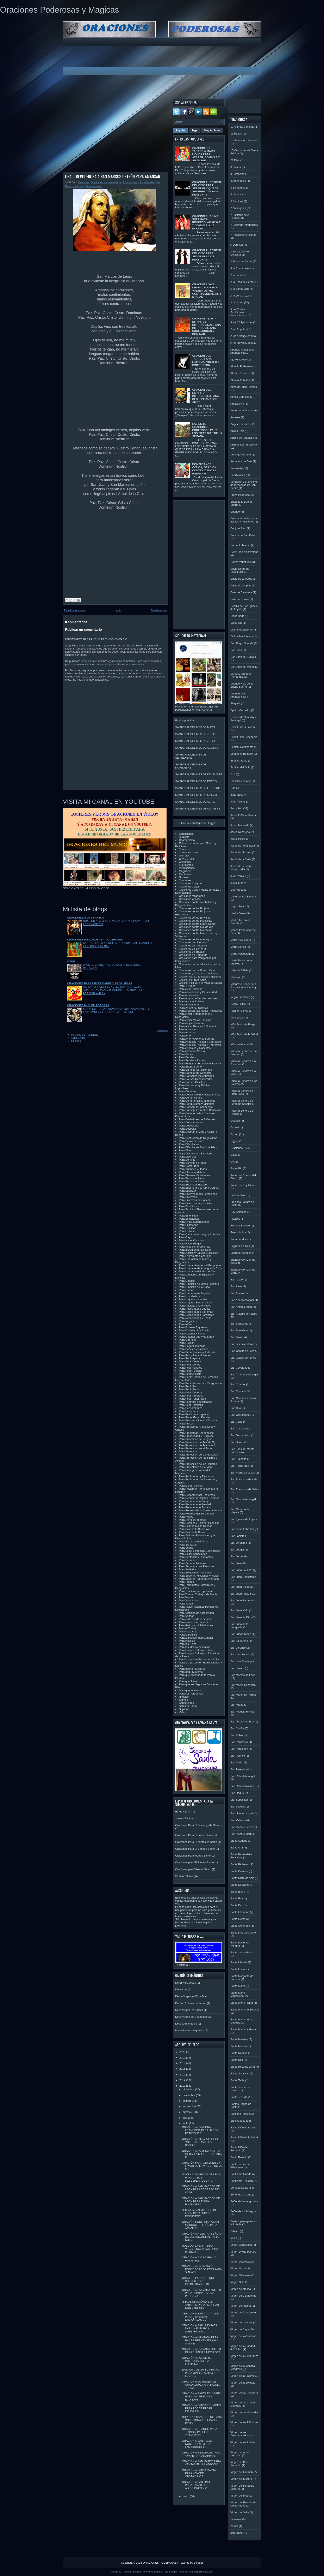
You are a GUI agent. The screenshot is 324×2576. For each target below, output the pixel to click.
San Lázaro (237, 1668)
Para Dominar (147, 182)
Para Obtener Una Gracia (194, 1330)
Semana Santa (188, 1706)
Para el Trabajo (188, 1628)
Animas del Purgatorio (243, 444)
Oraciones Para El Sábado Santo (195, 1848)
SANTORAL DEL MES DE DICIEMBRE (198, 774)
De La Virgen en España (189, 1996)
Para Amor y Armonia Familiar (197, 1038)
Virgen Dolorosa (240, 2261)
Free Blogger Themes (175, 2571)
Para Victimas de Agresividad (196, 1612)
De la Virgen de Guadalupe (191, 2016)
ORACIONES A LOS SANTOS (85, 917)
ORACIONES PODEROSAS (160, 2562)
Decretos (184, 855)
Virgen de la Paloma (242, 2375)
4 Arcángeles (238, 180)
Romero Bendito (240, 1225)
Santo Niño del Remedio (239, 2149)
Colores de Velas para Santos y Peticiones (243, 520)
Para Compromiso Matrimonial (197, 1100)
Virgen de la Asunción (243, 2336)
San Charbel (237, 1384)
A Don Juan (237, 244)
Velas (182, 1712)
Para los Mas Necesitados (194, 1647)
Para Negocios (188, 1321)
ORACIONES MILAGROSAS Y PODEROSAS (95, 939)
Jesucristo (236, 808)
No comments (94, 186)
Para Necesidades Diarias (194, 1308)
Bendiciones (186, 833)
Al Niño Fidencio (240, 373)
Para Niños (185, 1324)
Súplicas (184, 1709)
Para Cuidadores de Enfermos (197, 1119)
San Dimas (237, 1442)
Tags (194, 130)
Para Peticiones (188, 1411)
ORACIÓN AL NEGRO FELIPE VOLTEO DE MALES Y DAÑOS (200, 2142)
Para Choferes (187, 1091)
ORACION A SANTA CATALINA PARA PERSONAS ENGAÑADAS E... (200, 2316)
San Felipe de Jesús (242, 1472)
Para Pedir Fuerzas (190, 1370)
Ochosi (234, 1127)
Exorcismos (186, 864)
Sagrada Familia (240, 1246)
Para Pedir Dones (189, 1364)
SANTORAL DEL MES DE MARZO (196, 794)
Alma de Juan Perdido (243, 386)
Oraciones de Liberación (193, 942)
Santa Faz (236, 1905)
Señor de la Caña (240, 2194)
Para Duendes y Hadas (193, 1169)
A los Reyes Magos (241, 342)
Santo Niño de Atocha (243, 2127)
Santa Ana (236, 1847)
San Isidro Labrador (242, 1529)
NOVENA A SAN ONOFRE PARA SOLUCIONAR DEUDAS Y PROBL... (202, 2420)
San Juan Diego (240, 1586)
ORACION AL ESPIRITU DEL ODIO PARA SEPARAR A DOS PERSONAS (207, 255)
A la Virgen (236, 302)
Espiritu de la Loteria (242, 727)
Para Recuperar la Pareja (194, 1501)
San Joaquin (237, 1549)
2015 (182, 2074)
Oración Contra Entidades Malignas (200, 976)
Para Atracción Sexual (192, 1051)
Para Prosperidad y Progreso (196, 1436)
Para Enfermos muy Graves (195, 1203)
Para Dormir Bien (189, 1165)
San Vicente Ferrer (241, 1827)
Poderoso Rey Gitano (243, 1185)
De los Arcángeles (186, 2023)
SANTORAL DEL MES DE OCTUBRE (197, 808)
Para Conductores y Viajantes (196, 1103)
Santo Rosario (238, 2157)
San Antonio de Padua (243, 1313)
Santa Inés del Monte (243, 1932)
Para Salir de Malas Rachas (195, 1526)
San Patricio (237, 1755)
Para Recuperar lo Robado (195, 1507)
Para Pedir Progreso (191, 1395)
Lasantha (157, 2571)
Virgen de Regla (240, 2329)
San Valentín (237, 1820)
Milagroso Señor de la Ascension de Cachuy (243, 985)
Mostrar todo (162, 1030)
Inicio (118, 610)
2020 (182, 2052)
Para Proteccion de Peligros (195, 1439)
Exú (232, 774)
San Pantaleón (239, 1748)
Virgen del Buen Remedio (239, 2464)
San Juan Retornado (242, 1600)
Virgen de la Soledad (242, 2382)
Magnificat (185, 871)
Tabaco (234, 2231)
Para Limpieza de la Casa (194, 1287)
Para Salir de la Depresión (194, 1529)
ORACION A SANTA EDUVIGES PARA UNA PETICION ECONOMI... (201, 2396)
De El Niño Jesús (185, 1982)
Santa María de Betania (244, 2009)
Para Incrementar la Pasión (195, 1249)
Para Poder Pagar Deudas (194, 1417)
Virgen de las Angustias (244, 2392)
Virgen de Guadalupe (243, 2312)
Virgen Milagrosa (240, 2275)
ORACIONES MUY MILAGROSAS (88, 1005)
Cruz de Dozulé (239, 599)
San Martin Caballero (243, 1684)
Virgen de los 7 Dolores (244, 2422)
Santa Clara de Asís (242, 1877)
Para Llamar (186, 1290)
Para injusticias (188, 1631)
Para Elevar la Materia (192, 1172)
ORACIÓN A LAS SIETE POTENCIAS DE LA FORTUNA (196, 2361)
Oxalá (233, 1154)
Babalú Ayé (237, 468)
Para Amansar (130, 182)
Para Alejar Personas (191, 1023)
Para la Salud (187, 1640)
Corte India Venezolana (244, 552)
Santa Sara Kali (239, 2073)
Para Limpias (187, 1280)
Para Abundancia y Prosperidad (198, 992)
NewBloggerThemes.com (200, 2571)
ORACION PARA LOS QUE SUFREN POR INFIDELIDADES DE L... (198, 2281)
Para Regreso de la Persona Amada (200, 1510)
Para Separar (187, 1560)
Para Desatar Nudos (191, 1122)
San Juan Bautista (241, 1570)
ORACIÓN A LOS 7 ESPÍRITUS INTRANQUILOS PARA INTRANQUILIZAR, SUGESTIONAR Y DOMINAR (206, 326)
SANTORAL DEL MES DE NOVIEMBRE (190, 766)
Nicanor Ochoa (239, 1010)
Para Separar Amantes (192, 1563)
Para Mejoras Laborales (193, 1299)
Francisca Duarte (240, 781)
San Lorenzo (238, 1647)
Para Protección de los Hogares (198, 1463)
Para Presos (186, 1423)
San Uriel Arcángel (241, 1813)
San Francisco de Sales (244, 1489)
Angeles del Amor (240, 424)
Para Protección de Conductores (198, 1454)
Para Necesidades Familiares (196, 1314)
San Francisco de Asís (243, 1479)
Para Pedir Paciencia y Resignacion (200, 1383)
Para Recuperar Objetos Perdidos (199, 1498)
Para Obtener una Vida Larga (196, 1336)
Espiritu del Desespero (243, 737)
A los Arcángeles (240, 335)
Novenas (184, 877)
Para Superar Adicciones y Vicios (198, 1575)
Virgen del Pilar (239, 2495)
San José (236, 1563)
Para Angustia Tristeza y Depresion (200, 1041)
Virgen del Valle (239, 2512)
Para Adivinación (189, 995)
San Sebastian (239, 1799)
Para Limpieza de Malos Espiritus (199, 1283)
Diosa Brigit (237, 615)
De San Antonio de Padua (190, 2003)
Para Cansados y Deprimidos (196, 1075)
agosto (187, 2112)
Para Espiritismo (189, 1206)
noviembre (189, 2095)
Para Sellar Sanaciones (193, 1553)
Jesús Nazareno (240, 831)
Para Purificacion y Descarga (196, 1476)
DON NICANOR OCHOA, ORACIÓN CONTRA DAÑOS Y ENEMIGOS (204, 469)
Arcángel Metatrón (241, 454)
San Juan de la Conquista (239, 1625)
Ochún (234, 1134)
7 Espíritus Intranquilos (244, 224)
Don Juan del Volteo (242, 666)
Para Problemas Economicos (196, 1432)
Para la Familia (188, 1634)
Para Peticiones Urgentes (194, 1414)
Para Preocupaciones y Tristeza (198, 1420)
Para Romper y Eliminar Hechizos (199, 1522)
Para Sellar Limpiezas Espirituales (199, 1550)
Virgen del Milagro (241, 2478)
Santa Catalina (239, 1871)
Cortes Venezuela (241, 561)
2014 (182, 2080)
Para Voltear (186, 1616)
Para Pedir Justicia (190, 1373)
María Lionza (238, 946)
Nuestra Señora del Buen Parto (242, 1092)
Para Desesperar (189, 1125)
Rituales (184, 1696)
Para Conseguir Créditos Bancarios (200, 1110)
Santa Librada (238, 1962)
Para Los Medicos (189, 1296)
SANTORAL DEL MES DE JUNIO (195, 734)
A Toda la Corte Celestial (239, 253)
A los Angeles (238, 329)
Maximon (235, 977)
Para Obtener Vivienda (192, 1333)
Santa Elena (237, 1891)
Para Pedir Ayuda (189, 1358)
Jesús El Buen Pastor (243, 815)
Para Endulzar (187, 1190)
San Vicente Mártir (241, 1833)
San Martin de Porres (243, 1694)
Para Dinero (186, 1150)
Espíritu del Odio (240, 767)
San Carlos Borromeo (243, 1357)
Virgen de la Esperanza (244, 2355)
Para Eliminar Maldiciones (194, 1175)
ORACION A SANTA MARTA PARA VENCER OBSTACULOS (199, 2473)
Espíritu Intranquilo (241, 753)
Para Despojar (187, 1128)
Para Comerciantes (190, 1097)
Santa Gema (237, 1918)
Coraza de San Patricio (244, 535)
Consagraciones (188, 852)
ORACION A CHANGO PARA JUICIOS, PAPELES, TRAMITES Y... (199, 2432)
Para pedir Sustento (191, 1671)
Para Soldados (188, 1569)
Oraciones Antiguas (190, 883)
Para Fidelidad (187, 1228)
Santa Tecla (237, 2080)
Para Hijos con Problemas (194, 1246)
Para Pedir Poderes (190, 1392)
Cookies (76, 1040)
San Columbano (240, 1414)
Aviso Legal (78, 1037)
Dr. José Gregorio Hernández (240, 675)
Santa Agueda (238, 1840)
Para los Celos (188, 1643)
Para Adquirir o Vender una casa (198, 998)
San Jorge (236, 1556)
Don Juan (236, 650)
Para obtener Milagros (192, 1668)
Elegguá (235, 703)
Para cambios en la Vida (193, 1622)
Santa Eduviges (239, 1884)
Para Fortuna (187, 1231)
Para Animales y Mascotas (195, 1048)
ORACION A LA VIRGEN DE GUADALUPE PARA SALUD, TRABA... (201, 2384)
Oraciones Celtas (189, 886)
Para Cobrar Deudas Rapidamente (199, 1094)
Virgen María (238, 2268)
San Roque (237, 1792)
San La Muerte (239, 1640)
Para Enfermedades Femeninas (198, 1193)
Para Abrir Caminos (190, 989)
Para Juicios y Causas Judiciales (198, 1252)
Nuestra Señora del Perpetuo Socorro (242, 1102)
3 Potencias (237, 173)
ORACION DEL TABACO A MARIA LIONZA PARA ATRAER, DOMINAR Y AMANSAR (206, 154)
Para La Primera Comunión (195, 1255)
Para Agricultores (189, 1004)
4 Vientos (236, 194)
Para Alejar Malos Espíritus (195, 1020)
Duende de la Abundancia (238, 695)
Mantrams (185, 874)
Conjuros (184, 849)
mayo (186, 2496)
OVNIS (71, 961)
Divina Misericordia (241, 629)
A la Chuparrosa (240, 268)
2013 (182, 2085)
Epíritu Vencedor (240, 710)
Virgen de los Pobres (242, 2442)
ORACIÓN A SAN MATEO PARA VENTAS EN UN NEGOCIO (201, 2463)
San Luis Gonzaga (241, 1661)
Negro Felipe (238, 1003)
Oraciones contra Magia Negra (197, 923)
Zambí (234, 2526)
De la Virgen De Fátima (189, 2010)
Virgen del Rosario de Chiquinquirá (243, 2504)
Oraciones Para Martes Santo (193, 1855)
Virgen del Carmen (241, 2472)
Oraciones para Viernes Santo (193, 1869)
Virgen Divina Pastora (243, 2251)
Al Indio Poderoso (241, 366)
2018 (182, 2063)
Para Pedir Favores (190, 1367)
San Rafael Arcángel (242, 1776)
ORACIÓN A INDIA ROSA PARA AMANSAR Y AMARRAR (201, 2454)
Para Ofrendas (188, 1339)
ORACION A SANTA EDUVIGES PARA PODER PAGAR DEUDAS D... (201, 2408)
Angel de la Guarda (242, 410)
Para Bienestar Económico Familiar (200, 1063)
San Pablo (236, 1735)
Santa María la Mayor (243, 2029)
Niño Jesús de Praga (242, 1024)
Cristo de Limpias (240, 585)
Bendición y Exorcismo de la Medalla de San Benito (244, 485)
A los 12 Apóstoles (241, 322)
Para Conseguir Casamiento (196, 1106)
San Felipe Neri (239, 1465)
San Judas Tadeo (240, 1634)
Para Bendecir (187, 1057)
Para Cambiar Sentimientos (195, 1069)
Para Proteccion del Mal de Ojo (197, 1442)
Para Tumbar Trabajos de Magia (198, 1594)
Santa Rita (236, 2059)
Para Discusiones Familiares (196, 1153)
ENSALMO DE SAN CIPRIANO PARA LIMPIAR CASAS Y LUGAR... (200, 2372)
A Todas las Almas (241, 261)
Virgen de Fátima (240, 2305)
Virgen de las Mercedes (244, 2412)
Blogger (211, 823)
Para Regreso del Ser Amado (196, 1513)
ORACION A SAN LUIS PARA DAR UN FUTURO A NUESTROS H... (199, 2328)
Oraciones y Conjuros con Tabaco (199, 973)
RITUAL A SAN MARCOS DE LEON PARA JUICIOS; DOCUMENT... (199, 2213)
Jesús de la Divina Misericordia (241, 868)
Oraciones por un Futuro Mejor (197, 970)
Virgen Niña (237, 2282)
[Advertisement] (162, 67)
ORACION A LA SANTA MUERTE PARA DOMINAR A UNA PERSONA (202, 2293)
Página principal (184, 720)
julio (185, 2117)
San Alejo (236, 1286)
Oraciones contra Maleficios (195, 930)
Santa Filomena (239, 1912)
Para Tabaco (186, 1581)
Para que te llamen (190, 1690)
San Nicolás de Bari (242, 1721)
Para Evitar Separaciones (194, 1221)
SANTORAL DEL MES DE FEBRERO (197, 788)
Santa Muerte (238, 2039)
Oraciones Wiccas (190, 899)
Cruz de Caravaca (241, 592)
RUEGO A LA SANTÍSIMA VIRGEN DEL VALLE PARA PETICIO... (200, 2248)
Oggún (234, 1141)
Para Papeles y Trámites (193, 1349)
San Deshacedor (240, 1435)
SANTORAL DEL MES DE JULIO (195, 740)
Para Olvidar (186, 1342)
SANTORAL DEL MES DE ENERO (196, 781)
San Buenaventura (241, 1344)
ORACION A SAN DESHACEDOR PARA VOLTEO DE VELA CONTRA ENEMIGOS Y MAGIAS (206, 290)
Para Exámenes (188, 1224)
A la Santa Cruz (239, 288)
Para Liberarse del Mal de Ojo (197, 1271)
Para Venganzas (189, 1600)
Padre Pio (236, 1168)
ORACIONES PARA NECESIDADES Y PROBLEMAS (99, 983)
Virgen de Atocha (240, 2288)
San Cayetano (238, 1367)
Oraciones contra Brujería (194, 908)
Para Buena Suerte (190, 1066)
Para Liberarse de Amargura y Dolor (200, 1268)
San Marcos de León (242, 1675)
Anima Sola (237, 430)
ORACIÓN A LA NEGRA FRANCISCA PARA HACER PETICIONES (200, 2130)
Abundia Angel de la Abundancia (242, 351)
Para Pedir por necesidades (195, 1401)
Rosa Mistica (238, 1232)
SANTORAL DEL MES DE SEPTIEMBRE (190, 756)
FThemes (126, 2571)
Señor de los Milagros (243, 2211)
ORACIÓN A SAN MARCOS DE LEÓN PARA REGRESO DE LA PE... (201, 2189)
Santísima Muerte (240, 2174)
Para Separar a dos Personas (196, 1566)
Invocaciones (187, 867)
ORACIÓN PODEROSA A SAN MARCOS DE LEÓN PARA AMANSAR (112, 176)
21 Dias (234, 160)
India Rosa (236, 794)
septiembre (189, 2106)
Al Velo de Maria (240, 380)
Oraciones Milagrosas (192, 895)
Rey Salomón (238, 1211)
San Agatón (237, 1279)
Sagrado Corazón (240, 1252)
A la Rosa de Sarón (242, 281)
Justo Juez (236, 882)
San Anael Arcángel (242, 1300)
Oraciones (83, 182)
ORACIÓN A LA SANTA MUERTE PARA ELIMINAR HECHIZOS (202, 2351)
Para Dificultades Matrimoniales (198, 1147)
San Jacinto (237, 1535)
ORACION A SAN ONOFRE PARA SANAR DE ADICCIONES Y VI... (198, 2485)
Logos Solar (237, 906)
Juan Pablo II (238, 876)
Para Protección (188, 1451)
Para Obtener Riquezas (193, 1327)
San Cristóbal (238, 1428)
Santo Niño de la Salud (244, 2137)
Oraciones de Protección (193, 945)
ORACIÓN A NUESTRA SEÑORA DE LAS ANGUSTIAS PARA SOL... (202, 2236)
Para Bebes (186, 1054)
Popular (180, 130)
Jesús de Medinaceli (242, 845)
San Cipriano (238, 1391)
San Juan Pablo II (241, 1593)
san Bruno (236, 2532)
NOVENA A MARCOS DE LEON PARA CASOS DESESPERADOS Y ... (201, 2177)
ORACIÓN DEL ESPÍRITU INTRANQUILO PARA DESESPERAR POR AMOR (205, 396)
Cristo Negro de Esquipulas (239, 570)
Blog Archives (212, 130)
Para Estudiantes (189, 1218)
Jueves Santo (183, 1818)
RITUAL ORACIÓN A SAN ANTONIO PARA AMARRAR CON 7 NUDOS (200, 2304)
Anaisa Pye (237, 403)
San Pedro (236, 1762)
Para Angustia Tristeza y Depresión (200, 1044)
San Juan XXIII (239, 1610)
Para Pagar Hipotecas (192, 1345)
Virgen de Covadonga (243, 2295)
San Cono (236, 1421)
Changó (235, 511)
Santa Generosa (240, 1925)
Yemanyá (236, 2519)
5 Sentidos (236, 201)
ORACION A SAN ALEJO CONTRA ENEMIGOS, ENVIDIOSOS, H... (197, 2444)
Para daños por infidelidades (196, 1625)
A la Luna (236, 275)
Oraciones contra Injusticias (195, 920)
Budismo (184, 836)
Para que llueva (188, 1681)
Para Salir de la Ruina (192, 1532)
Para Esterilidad (188, 1215)
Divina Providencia (241, 636)
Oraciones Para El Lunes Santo (194, 1835)
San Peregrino (239, 1769)
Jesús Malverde (239, 825)
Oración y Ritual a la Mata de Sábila (200, 982)
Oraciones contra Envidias (194, 917)
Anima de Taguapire (242, 437)
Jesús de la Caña (240, 859)
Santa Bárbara (239, 1864)
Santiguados (186, 1702)
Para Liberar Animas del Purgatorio (200, 1265)
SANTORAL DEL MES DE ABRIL (195, 801)
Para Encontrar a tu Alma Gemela (199, 1187)
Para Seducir (186, 1547)
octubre (187, 2100)
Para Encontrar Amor (191, 1178)
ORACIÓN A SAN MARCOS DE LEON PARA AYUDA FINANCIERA (201, 2201)
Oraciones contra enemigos (106, 182)
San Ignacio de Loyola (243, 1519)
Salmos (183, 1699)
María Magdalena (240, 953)
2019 (182, 2057)
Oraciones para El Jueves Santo (194, 1862)
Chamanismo (187, 840)
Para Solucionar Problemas (195, 1572)
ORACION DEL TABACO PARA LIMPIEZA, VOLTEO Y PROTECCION (205, 360)
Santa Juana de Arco (242, 1952)
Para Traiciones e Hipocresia (196, 1591)
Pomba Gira (237, 1195)
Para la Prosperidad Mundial (196, 1637)
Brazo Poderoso (240, 494)
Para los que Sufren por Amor (196, 1650)
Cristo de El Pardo (241, 578)
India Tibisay (237, 801)
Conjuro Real (238, 528)
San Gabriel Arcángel (243, 1499)
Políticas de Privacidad (84, 1034)
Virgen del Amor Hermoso (239, 2454)
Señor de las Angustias (244, 2201)
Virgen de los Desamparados (239, 2434)
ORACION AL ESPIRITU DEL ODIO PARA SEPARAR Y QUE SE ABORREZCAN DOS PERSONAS (207, 188)
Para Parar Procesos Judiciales (197, 1352)
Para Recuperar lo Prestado (195, 1504)
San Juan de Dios (241, 1617)
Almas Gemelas (239, 396)
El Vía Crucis (186, 858)
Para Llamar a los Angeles (194, 1293)
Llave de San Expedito (243, 896)
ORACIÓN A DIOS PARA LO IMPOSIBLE (199, 2259)
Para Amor (185, 1035)
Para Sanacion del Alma (193, 1541)
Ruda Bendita (238, 1239)
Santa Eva (236, 1898)
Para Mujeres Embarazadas (195, 1302)
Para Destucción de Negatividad (198, 1138)
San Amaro (237, 1293)
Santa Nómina (238, 2053)
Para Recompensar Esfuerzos (197, 1494)
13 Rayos (236, 133)
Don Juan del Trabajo (243, 656)
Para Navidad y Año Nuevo (195, 1305)
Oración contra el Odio (192, 979)
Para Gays (185, 1237)
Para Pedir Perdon (190, 1389)
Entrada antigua (159, 610)
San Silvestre (238, 1806)
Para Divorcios (188, 1156)
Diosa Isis (236, 622)
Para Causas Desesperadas (196, 1079)
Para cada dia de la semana (195, 1619)
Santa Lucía (237, 1969)
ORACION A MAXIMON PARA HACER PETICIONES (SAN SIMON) (200, 2340)
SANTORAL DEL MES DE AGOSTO (197, 747)
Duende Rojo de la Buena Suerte (241, 685)
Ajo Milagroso (238, 359)
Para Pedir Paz (188, 1386)
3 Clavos (235, 167)
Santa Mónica (238, 2046)
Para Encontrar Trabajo (193, 1184)
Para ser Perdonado (191, 1693)
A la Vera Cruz (239, 295)
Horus (234, 787)
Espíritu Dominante (241, 746)
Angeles (235, 417)
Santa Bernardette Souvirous (241, 1856)
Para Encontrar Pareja (192, 1181)
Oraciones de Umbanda (193, 954)
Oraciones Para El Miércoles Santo (196, 1841)
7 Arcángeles (238, 208)
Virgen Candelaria (241, 2244)
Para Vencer (186, 1597)
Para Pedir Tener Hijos (192, 1398)
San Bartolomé (239, 1323)
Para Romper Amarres (192, 1519)
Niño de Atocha (239, 1044)
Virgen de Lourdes (241, 2322)
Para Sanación (188, 1544)
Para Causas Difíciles (192, 1082)
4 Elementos (237, 187)
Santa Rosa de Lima (242, 2066)
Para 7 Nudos (187, 985)
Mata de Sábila (239, 970)
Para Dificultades (189, 1144)
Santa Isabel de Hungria (239, 1944)
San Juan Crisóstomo (243, 1576)
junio (185, 2123)
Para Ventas (186, 1603)
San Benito (237, 1337)
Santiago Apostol (240, 2113)
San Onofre (237, 1728)
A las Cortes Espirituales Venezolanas (238, 312)
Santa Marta (237, 1986)
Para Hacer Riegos (190, 1243)
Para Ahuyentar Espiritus (193, 1007)
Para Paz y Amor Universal (195, 1355)
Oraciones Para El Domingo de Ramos (198, 1825)
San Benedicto (239, 1330)
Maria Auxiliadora (240, 940)
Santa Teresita (239, 2097)
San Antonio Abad (241, 1306)
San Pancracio (239, 1742)
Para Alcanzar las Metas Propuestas (200, 1010)
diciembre (188, 2089)
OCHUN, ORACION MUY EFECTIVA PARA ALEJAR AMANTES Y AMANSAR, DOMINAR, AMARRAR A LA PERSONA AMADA (113, 990)
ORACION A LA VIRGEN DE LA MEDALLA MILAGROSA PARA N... (202, 2154)
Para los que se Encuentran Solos (199, 1659)
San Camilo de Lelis (242, 1350)
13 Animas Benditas (242, 126)
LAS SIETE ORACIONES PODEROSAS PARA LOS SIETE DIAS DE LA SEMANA (207, 430)
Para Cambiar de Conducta (195, 1072)
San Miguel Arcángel (242, 1711)
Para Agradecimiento (191, 1001)
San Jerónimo (238, 1542)
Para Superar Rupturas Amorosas (199, 1578)
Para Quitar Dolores (191, 1485)
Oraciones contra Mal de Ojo (196, 926)
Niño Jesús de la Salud (244, 1034)
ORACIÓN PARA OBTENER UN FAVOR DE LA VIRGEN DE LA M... (202, 2165)
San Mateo (236, 1704)
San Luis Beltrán (240, 1654)
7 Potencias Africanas (243, 234)
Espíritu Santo (238, 760)
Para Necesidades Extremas (196, 1311)
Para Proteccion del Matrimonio (197, 1445)
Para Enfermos (188, 1197)
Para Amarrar (187, 1032)
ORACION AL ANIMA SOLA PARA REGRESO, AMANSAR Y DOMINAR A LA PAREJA (206, 222)
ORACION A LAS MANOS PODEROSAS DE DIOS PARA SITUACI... (202, 2269)
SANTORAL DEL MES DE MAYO (195, 727)
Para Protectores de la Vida (195, 1467)
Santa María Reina (241, 2002)
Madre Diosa (238, 913)
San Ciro (235, 1408)
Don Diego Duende (241, 643)
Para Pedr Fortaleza (191, 1404)
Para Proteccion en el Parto (195, 1448)
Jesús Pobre (237, 838)
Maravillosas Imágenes (189, 2030)
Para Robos (186, 1516)
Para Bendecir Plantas (192, 1060)
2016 (182, 2068)
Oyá (232, 1161)
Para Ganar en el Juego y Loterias (199, 1234)
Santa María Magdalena (237, 1994)
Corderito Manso (240, 545)
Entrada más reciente (75, 610)
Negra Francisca (240, 997)
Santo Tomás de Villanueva (240, 2166)
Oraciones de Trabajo (192, 951)
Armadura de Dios (241, 461)
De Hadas (181, 1989)
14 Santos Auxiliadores (244, 140)
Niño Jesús (237, 1017)
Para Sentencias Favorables (196, 1557)
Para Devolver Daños (192, 1141)
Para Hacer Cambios (191, 1240)
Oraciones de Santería (192, 948)
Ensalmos (185, 861)
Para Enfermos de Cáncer (194, 1200)
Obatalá (235, 1120)
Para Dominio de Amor (192, 1162)
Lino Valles (236, 889)
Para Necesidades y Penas (195, 1318)
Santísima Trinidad (241, 2180)
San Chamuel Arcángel (244, 1374)
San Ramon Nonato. (242, 1786)
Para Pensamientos (190, 1408)
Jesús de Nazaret (240, 852)
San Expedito (238, 1458)
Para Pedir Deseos (190, 1361)
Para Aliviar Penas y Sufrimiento (198, 1026)
